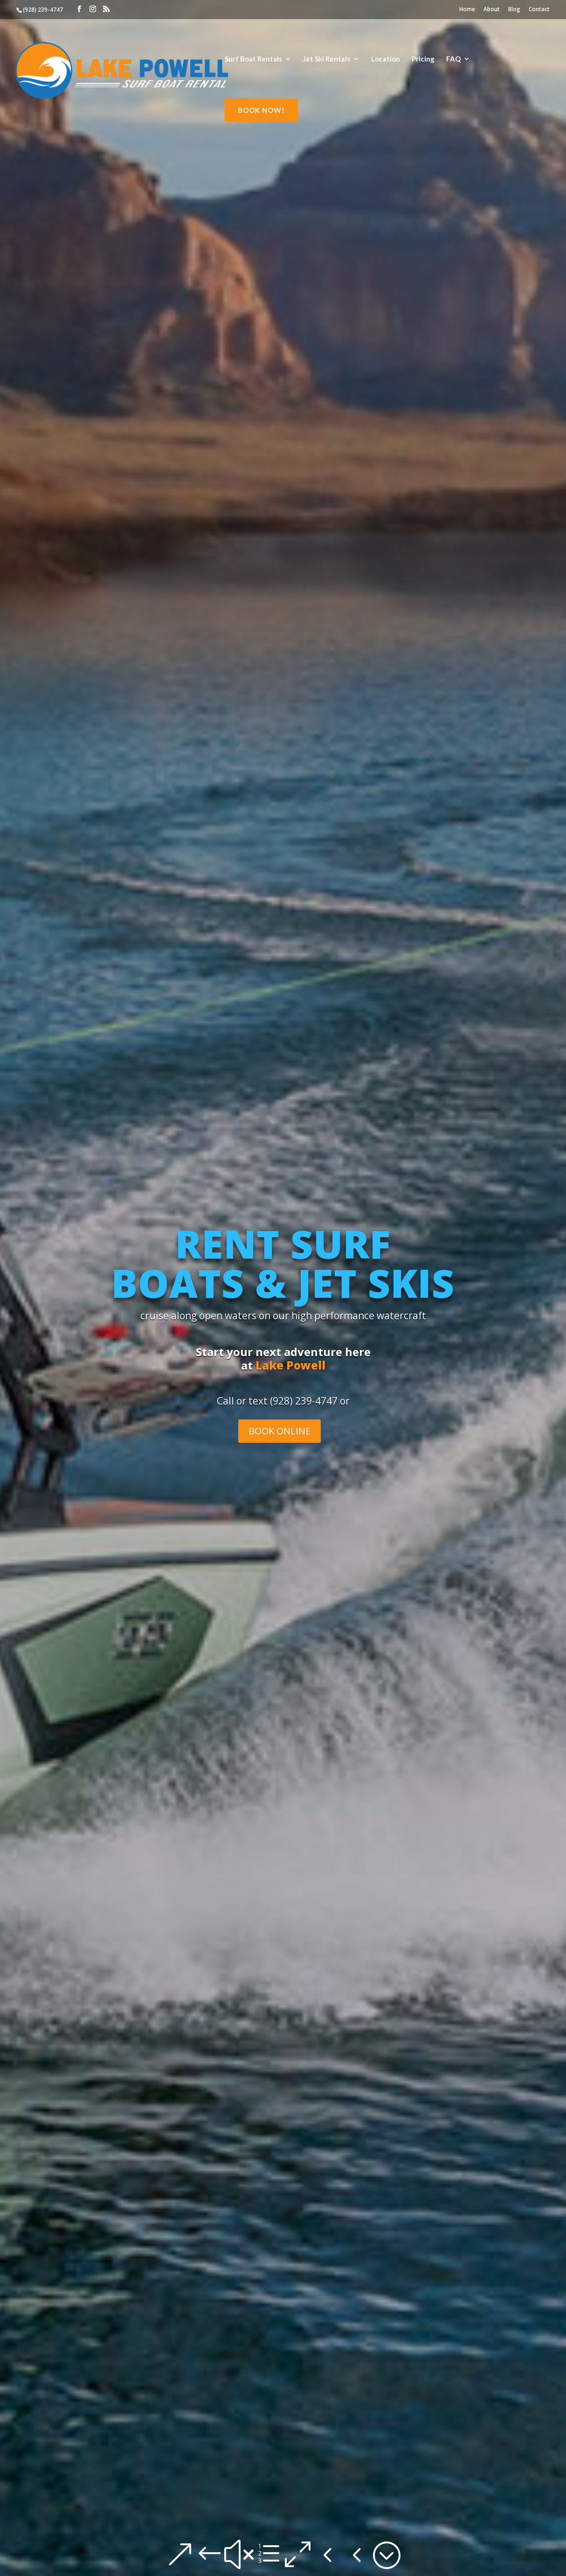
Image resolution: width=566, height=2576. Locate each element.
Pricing (423, 59)
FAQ (453, 59)
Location (385, 59)
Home (467, 10)
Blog (514, 10)
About (491, 10)
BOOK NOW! (261, 110)
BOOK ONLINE (279, 1431)
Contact (539, 10)
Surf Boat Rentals (253, 59)
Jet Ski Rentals (326, 59)
